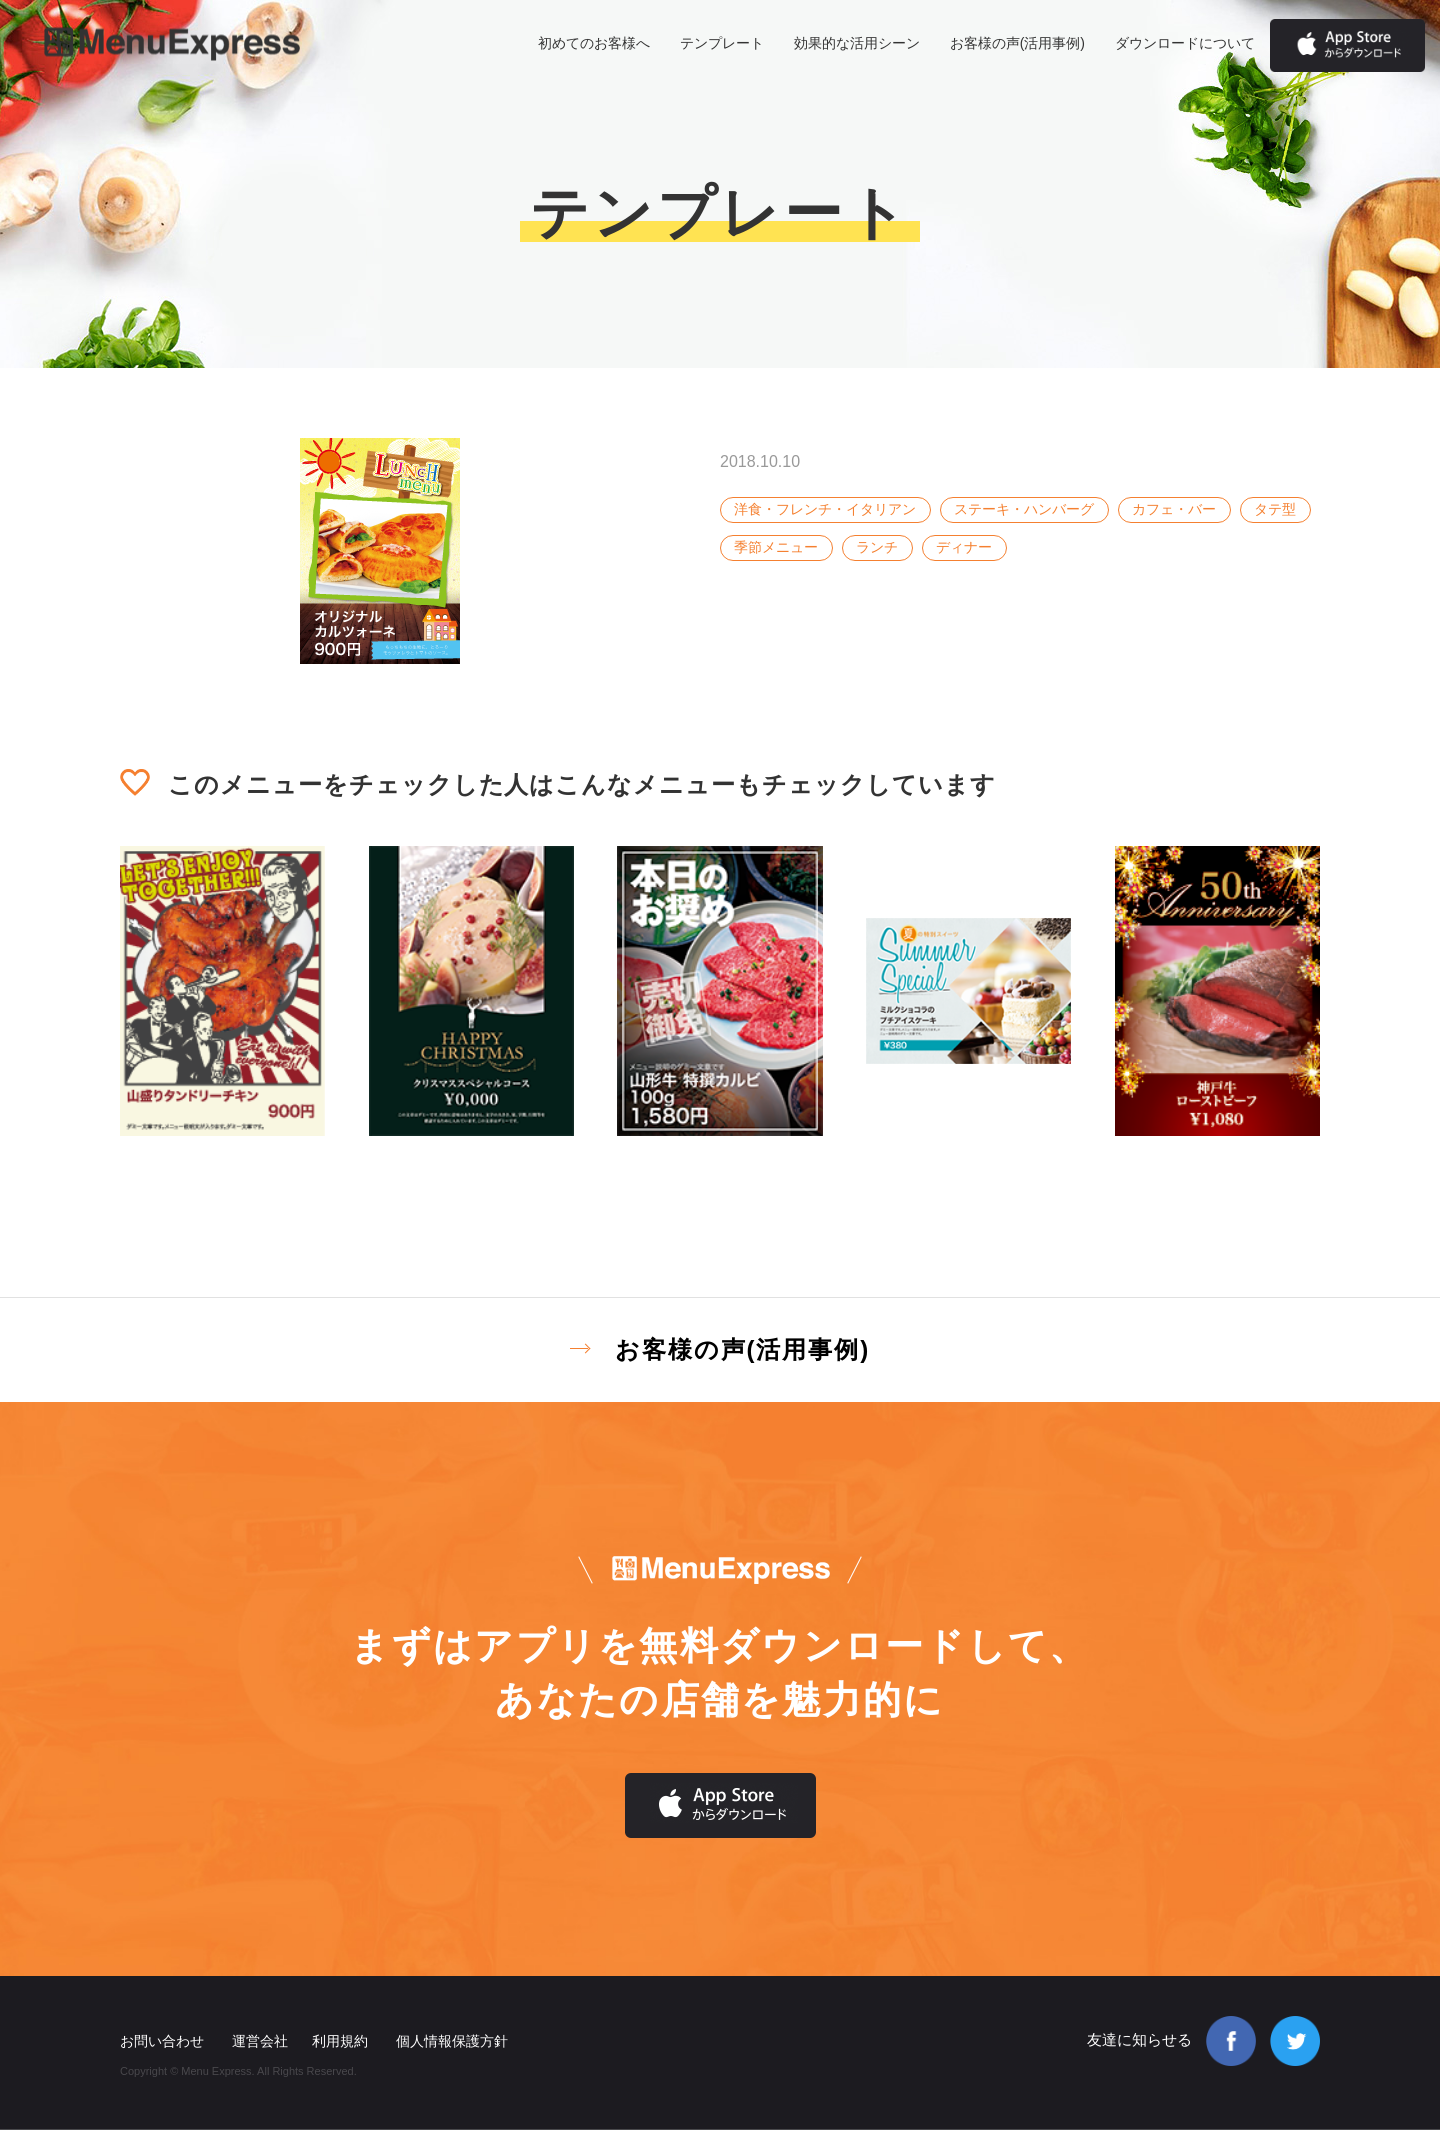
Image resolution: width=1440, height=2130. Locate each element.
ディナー (964, 547)
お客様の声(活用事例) (1017, 43)
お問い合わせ (162, 2041)
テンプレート (722, 43)
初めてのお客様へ (594, 43)
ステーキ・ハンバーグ (1024, 509)
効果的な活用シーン (857, 43)
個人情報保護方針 (452, 2041)
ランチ (877, 547)
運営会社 (260, 2041)
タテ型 (1275, 509)
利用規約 (340, 2041)
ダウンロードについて (1185, 43)
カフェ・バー (1174, 509)
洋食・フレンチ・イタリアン (825, 509)
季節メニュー (776, 547)
